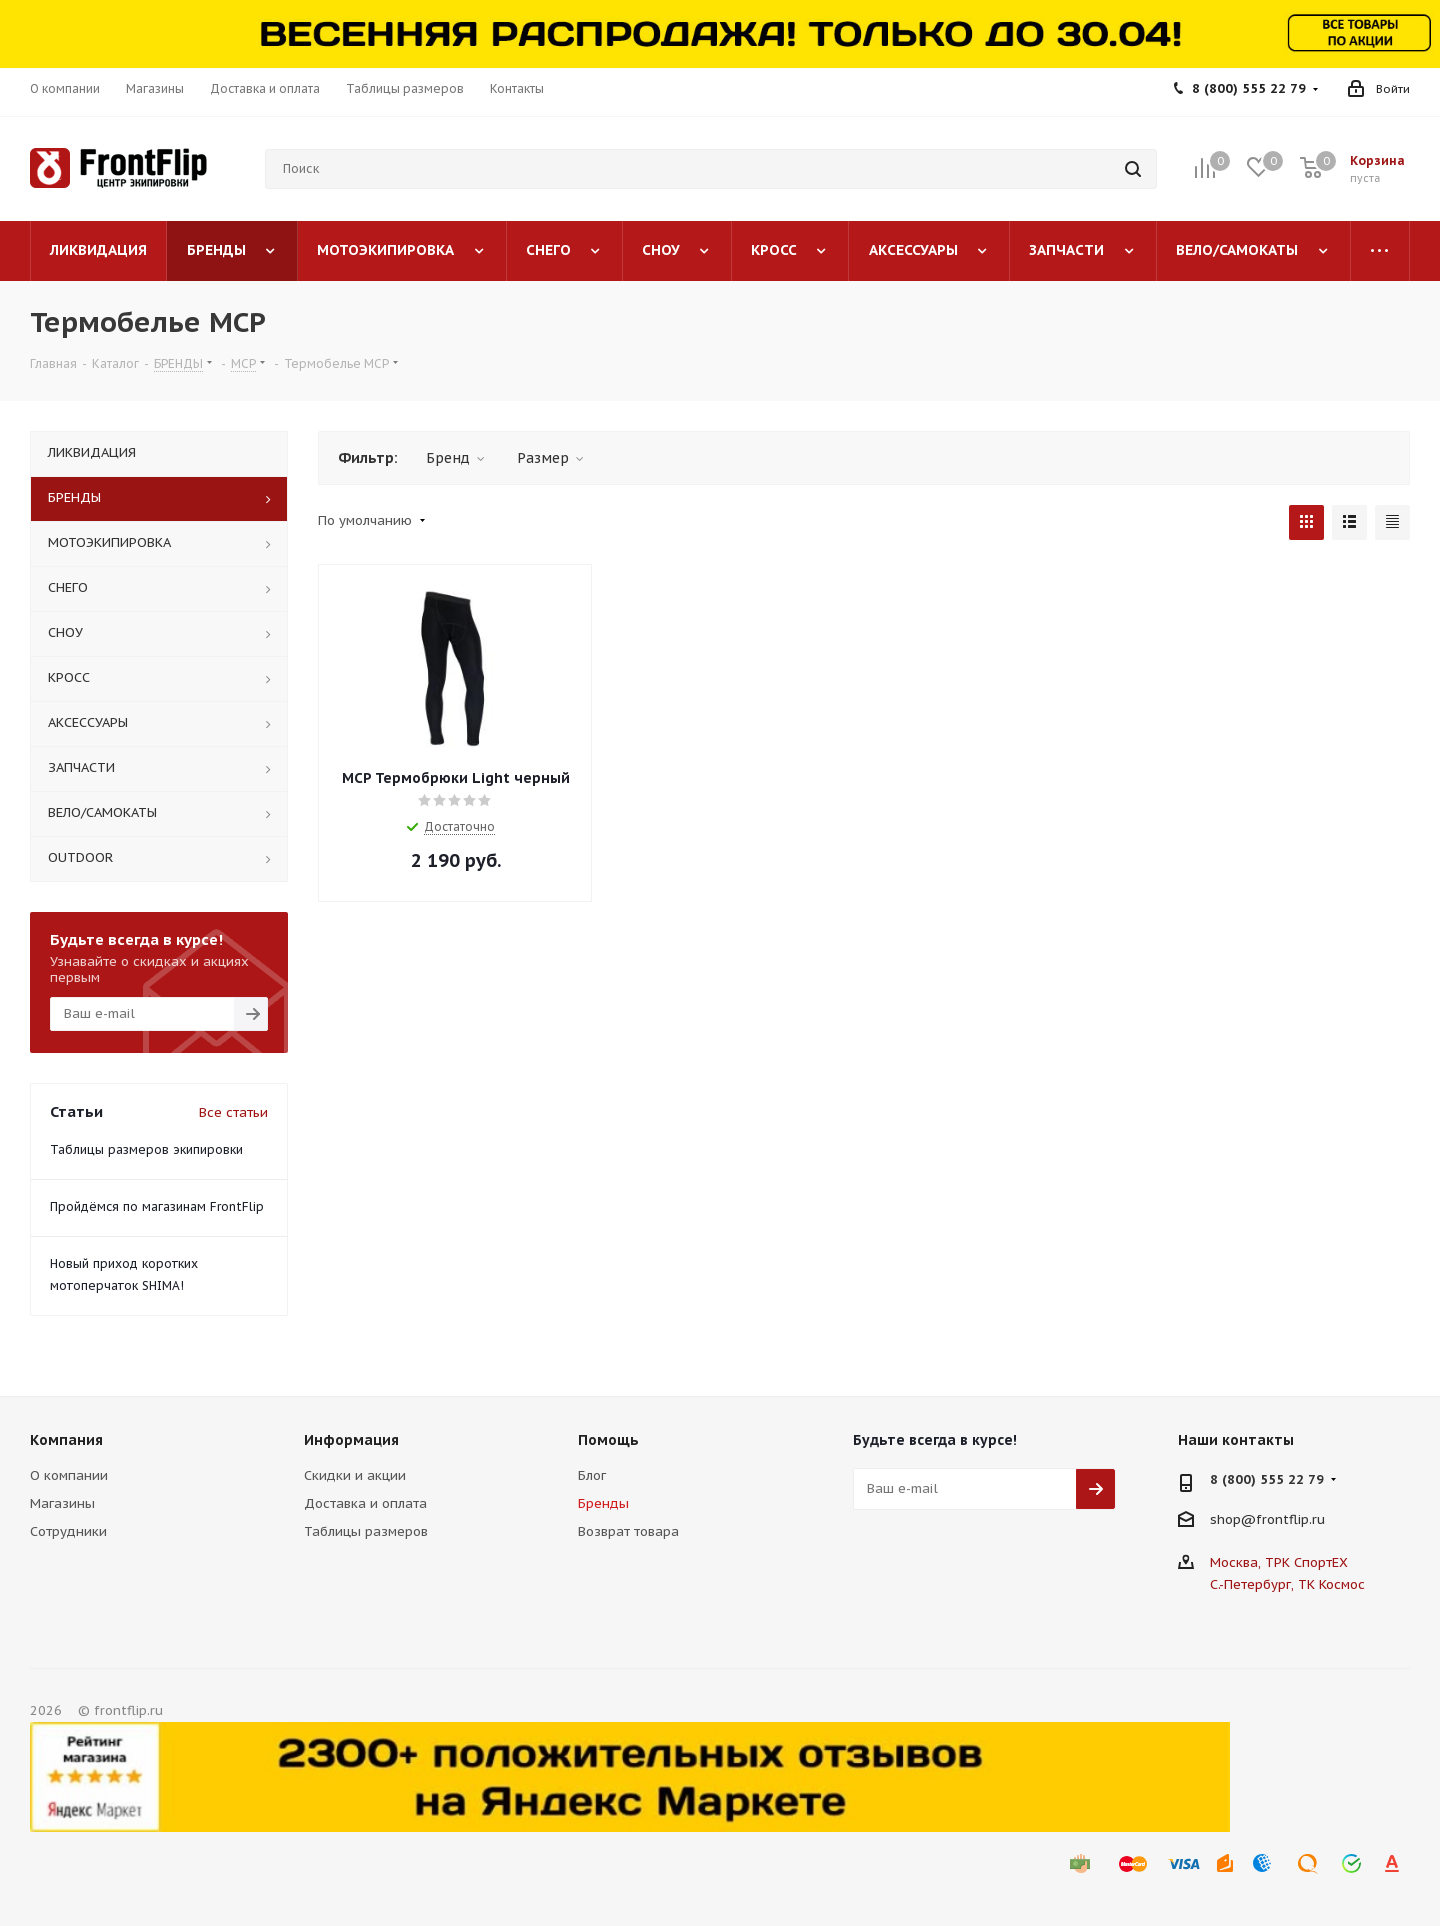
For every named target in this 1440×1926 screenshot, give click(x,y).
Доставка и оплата (365, 1503)
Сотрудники (68, 1531)
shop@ (1233, 1518)
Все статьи (233, 1112)
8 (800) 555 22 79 (1249, 88)
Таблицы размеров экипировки (146, 1149)
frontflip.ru (1290, 1518)
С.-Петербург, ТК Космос (1287, 1584)
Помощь (608, 1440)
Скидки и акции (355, 1475)
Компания (66, 1440)
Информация (351, 1440)
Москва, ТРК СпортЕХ (1279, 1562)
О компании (69, 1475)
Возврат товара (628, 1531)
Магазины (62, 1503)
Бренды (603, 1503)
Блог (592, 1475)
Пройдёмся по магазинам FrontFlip (157, 1206)
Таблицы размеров (366, 1531)
